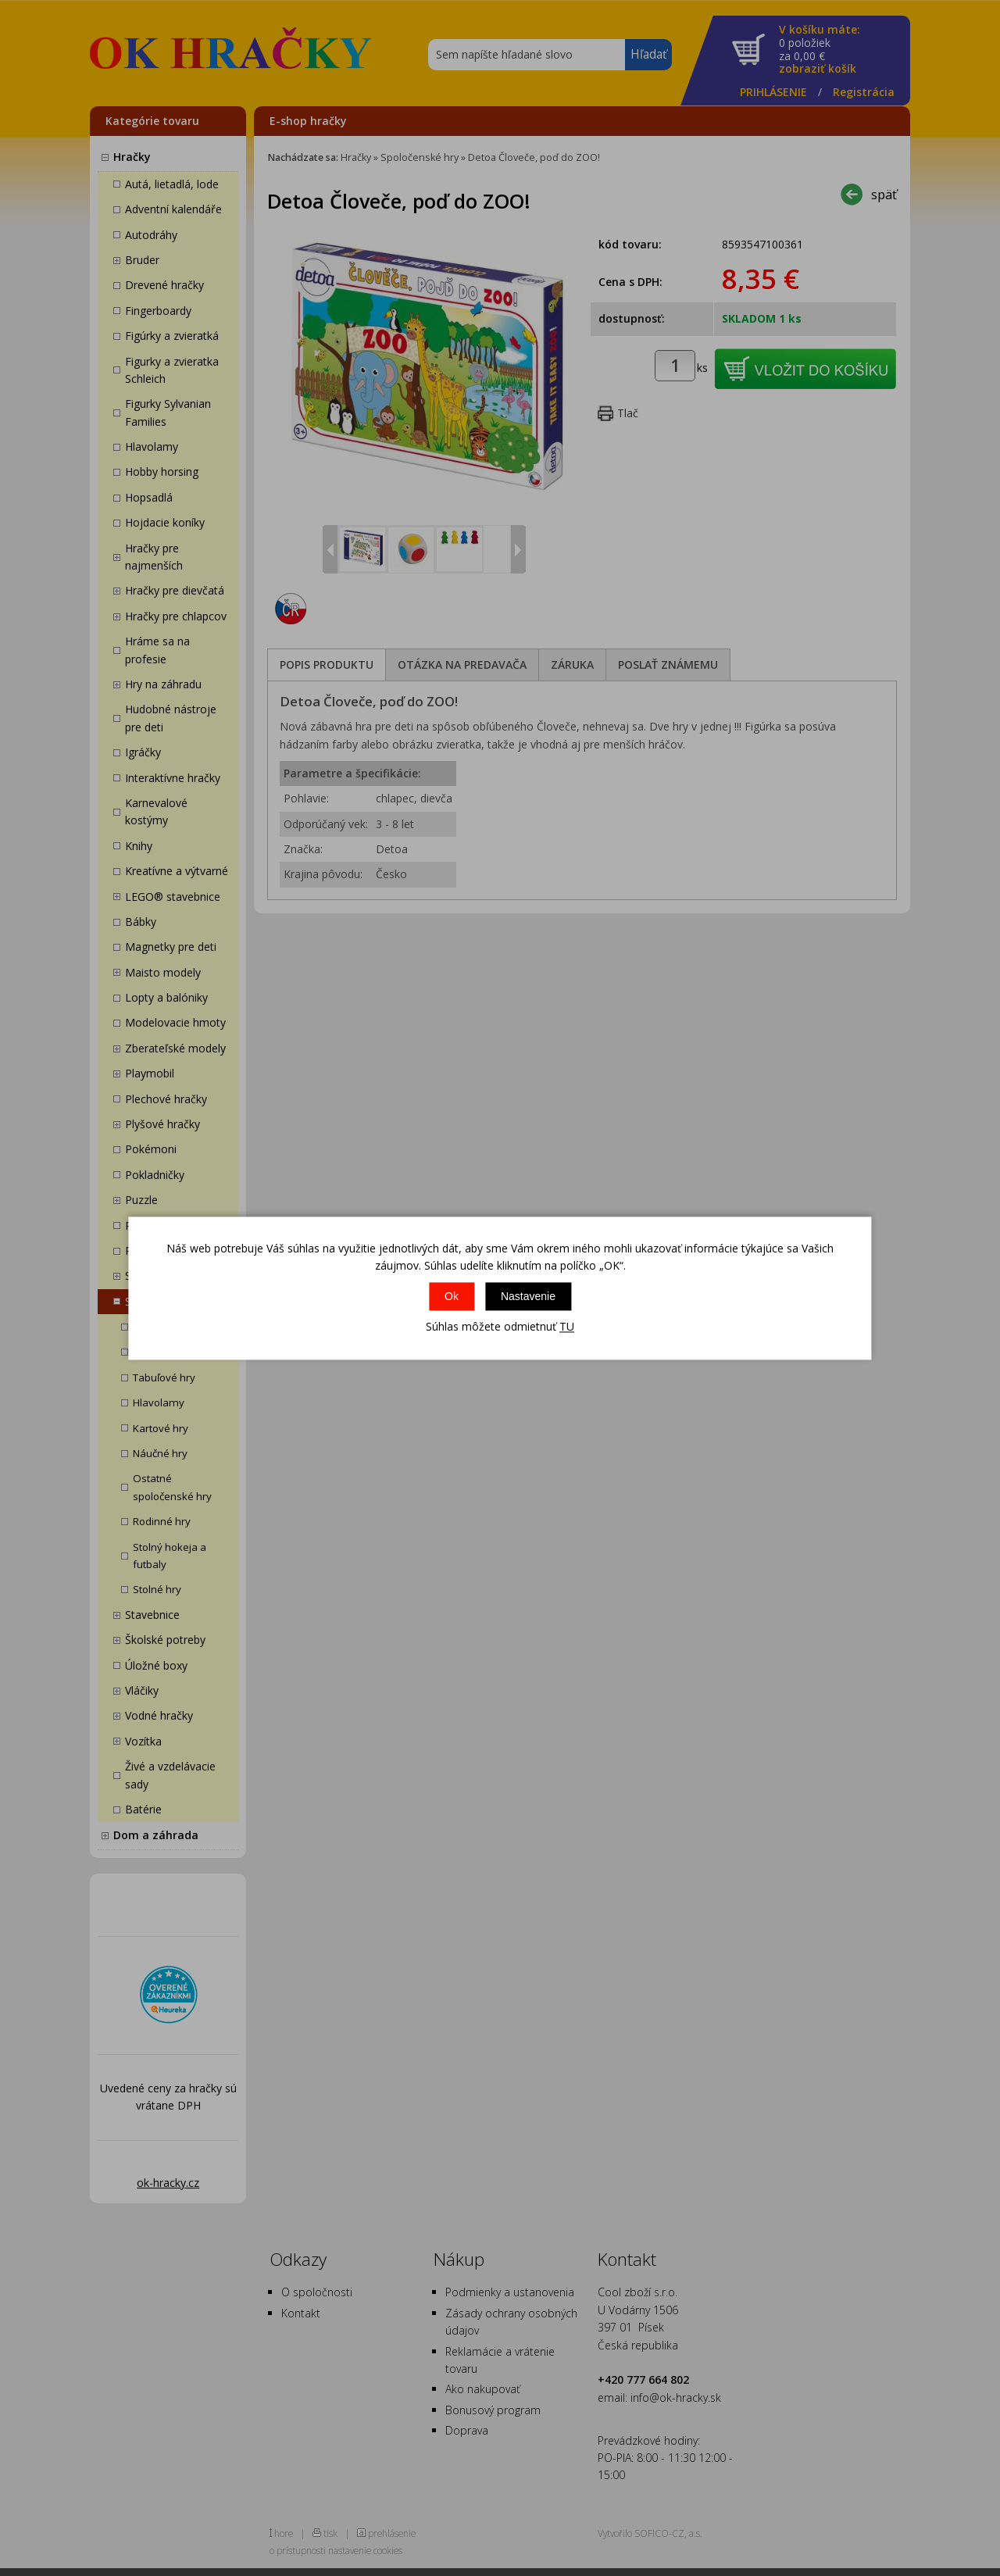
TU (566, 1327)
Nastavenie (528, 1297)
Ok (452, 1297)
